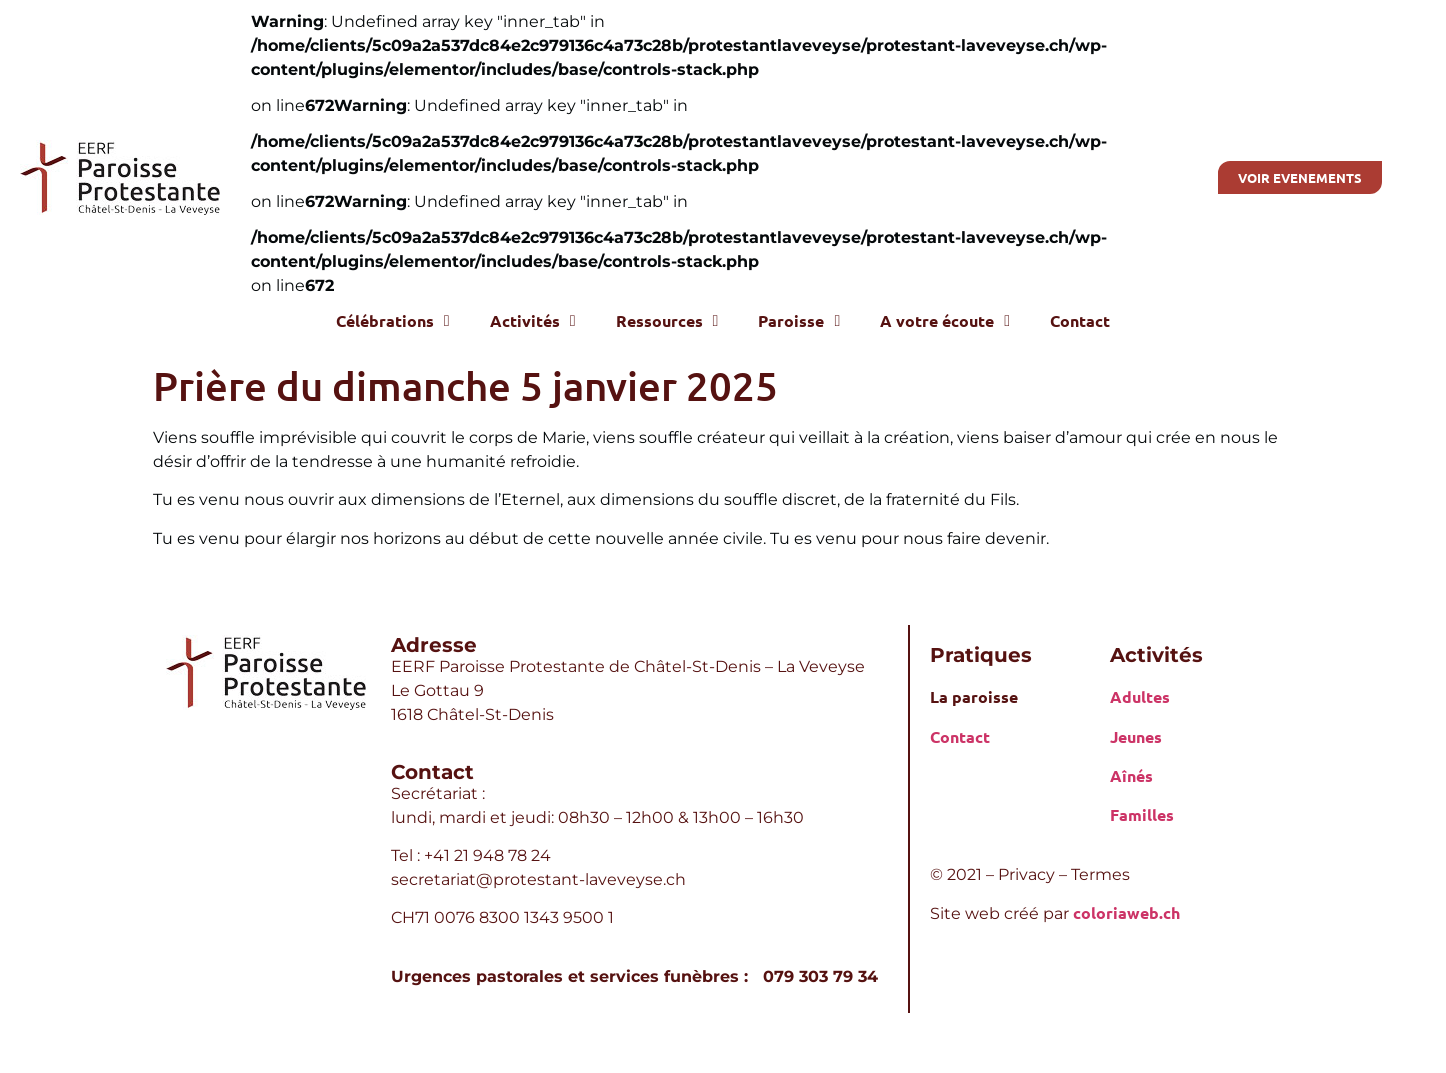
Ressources (667, 321)
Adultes (1140, 696)
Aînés (1131, 775)
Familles (1142, 814)
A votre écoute (945, 321)
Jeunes (1136, 736)
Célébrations (393, 321)
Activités (533, 321)
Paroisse (799, 321)
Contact (1080, 320)
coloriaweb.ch (1126, 912)
